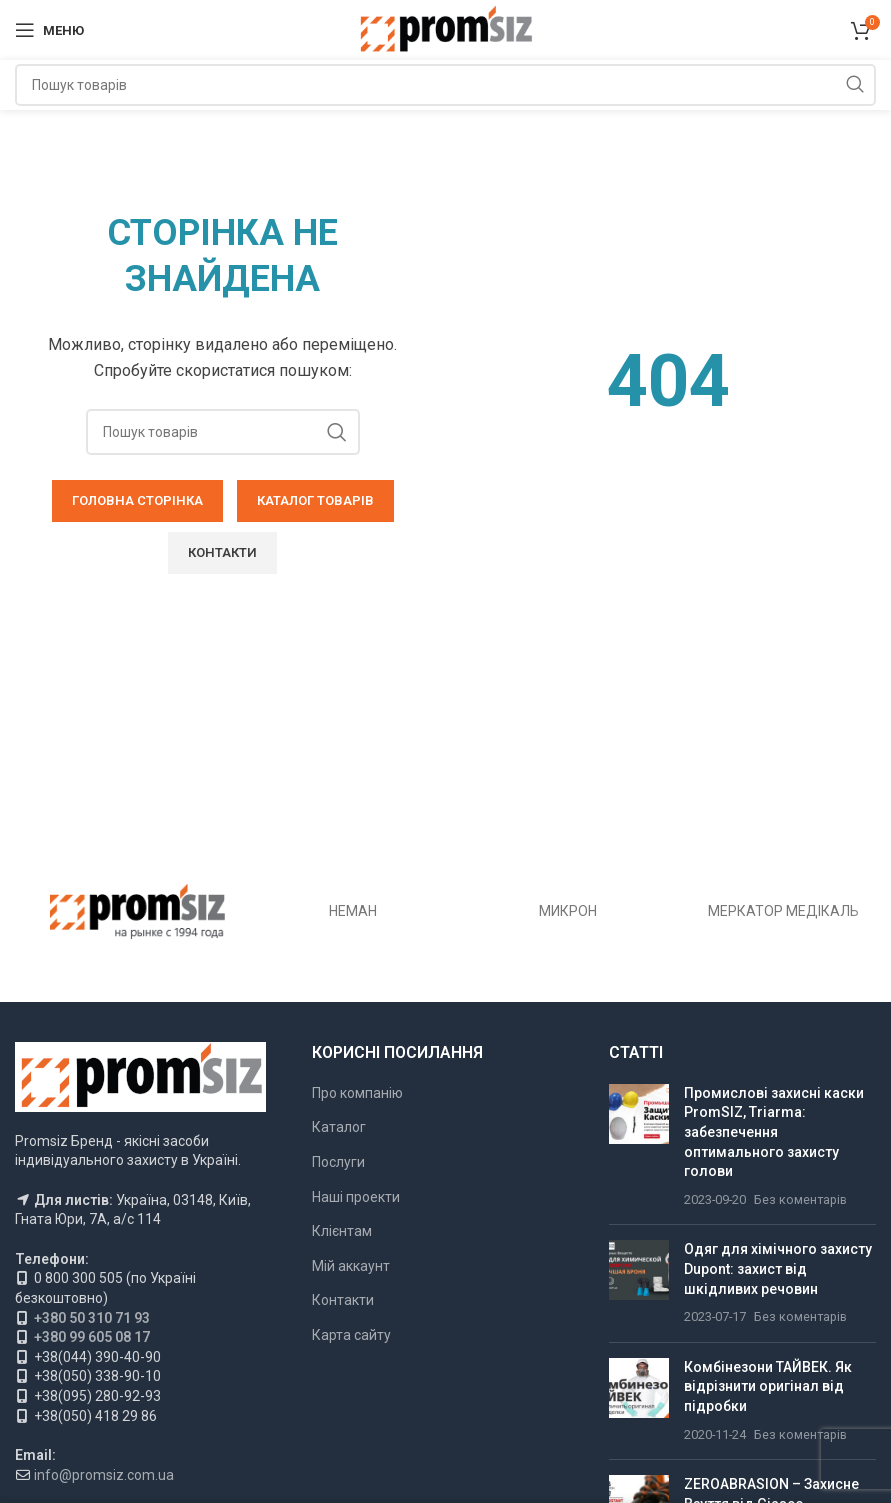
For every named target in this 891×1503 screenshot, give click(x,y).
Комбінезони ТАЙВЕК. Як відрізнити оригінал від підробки (768, 1386)
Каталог (339, 1127)
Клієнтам (342, 1231)
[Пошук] (445, 85)
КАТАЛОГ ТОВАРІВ (315, 500)
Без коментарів (800, 1199)
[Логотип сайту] (445, 29)
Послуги (338, 1162)
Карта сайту (351, 1335)
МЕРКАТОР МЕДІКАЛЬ (783, 911)
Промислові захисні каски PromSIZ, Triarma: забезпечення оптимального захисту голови (774, 1132)
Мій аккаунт (351, 1266)
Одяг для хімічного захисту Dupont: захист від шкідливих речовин (778, 1268)
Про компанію (357, 1093)
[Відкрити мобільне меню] (49, 30)
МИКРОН (568, 911)
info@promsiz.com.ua (104, 1475)
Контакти (343, 1300)
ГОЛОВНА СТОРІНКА (137, 500)
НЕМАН (353, 911)
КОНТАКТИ (222, 552)
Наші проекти (356, 1197)
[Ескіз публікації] (639, 1147)
